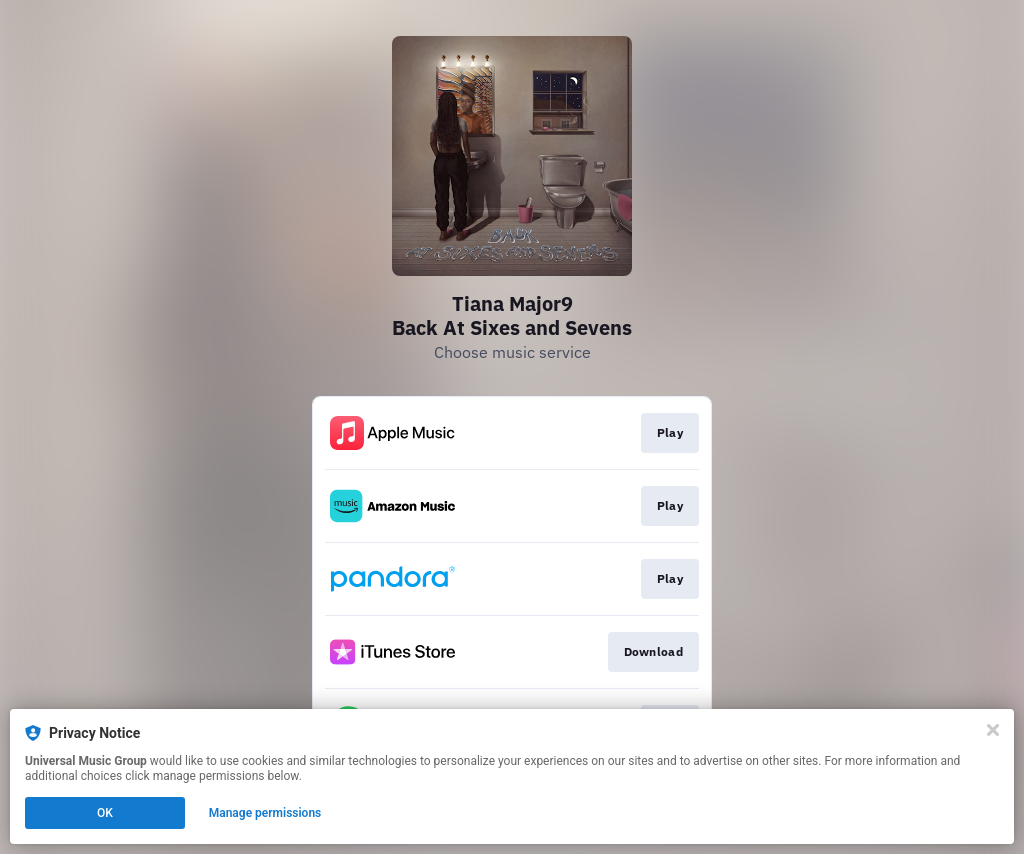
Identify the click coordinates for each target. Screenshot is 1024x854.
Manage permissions (265, 813)
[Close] (993, 730)
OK (105, 813)
